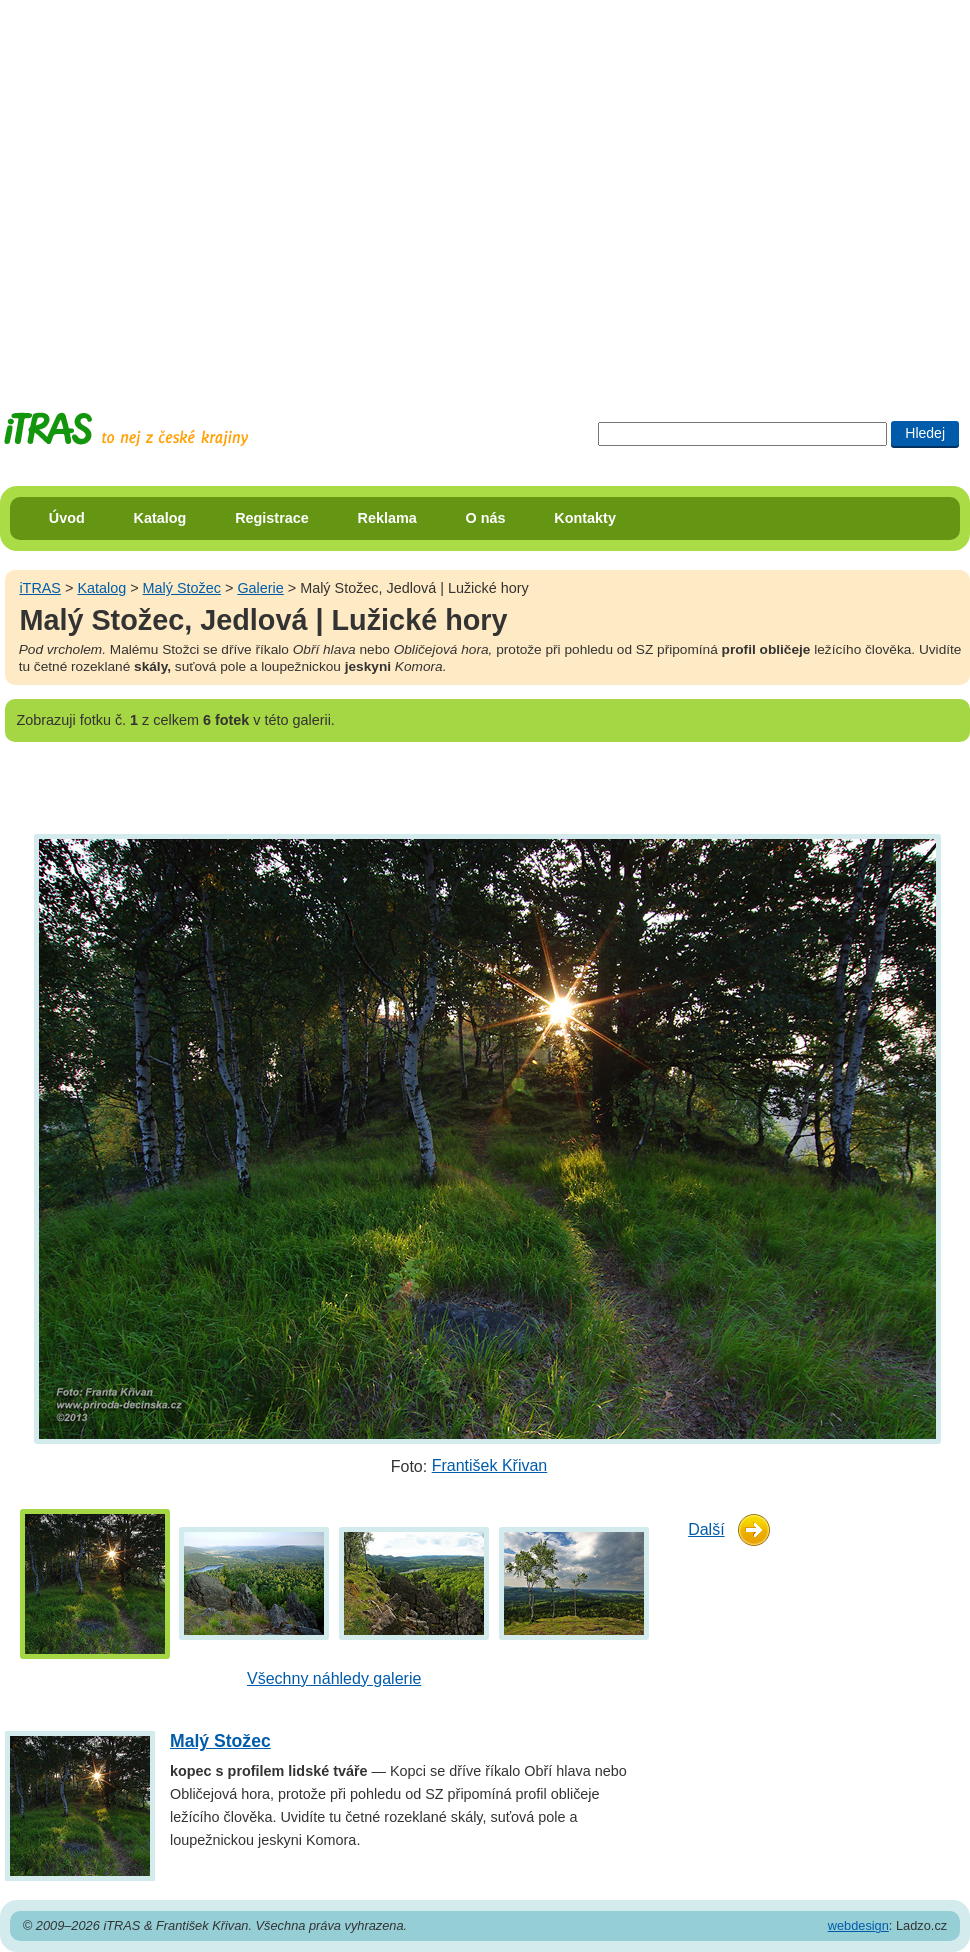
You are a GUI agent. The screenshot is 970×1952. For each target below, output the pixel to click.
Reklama (387, 518)
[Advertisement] (187, 187)
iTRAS (40, 588)
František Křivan (490, 1465)
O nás (486, 518)
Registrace (272, 518)
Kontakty (585, 518)
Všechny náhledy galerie (334, 1678)
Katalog (160, 518)
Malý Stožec (182, 588)
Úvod (67, 518)
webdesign (858, 1925)
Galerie (260, 588)
